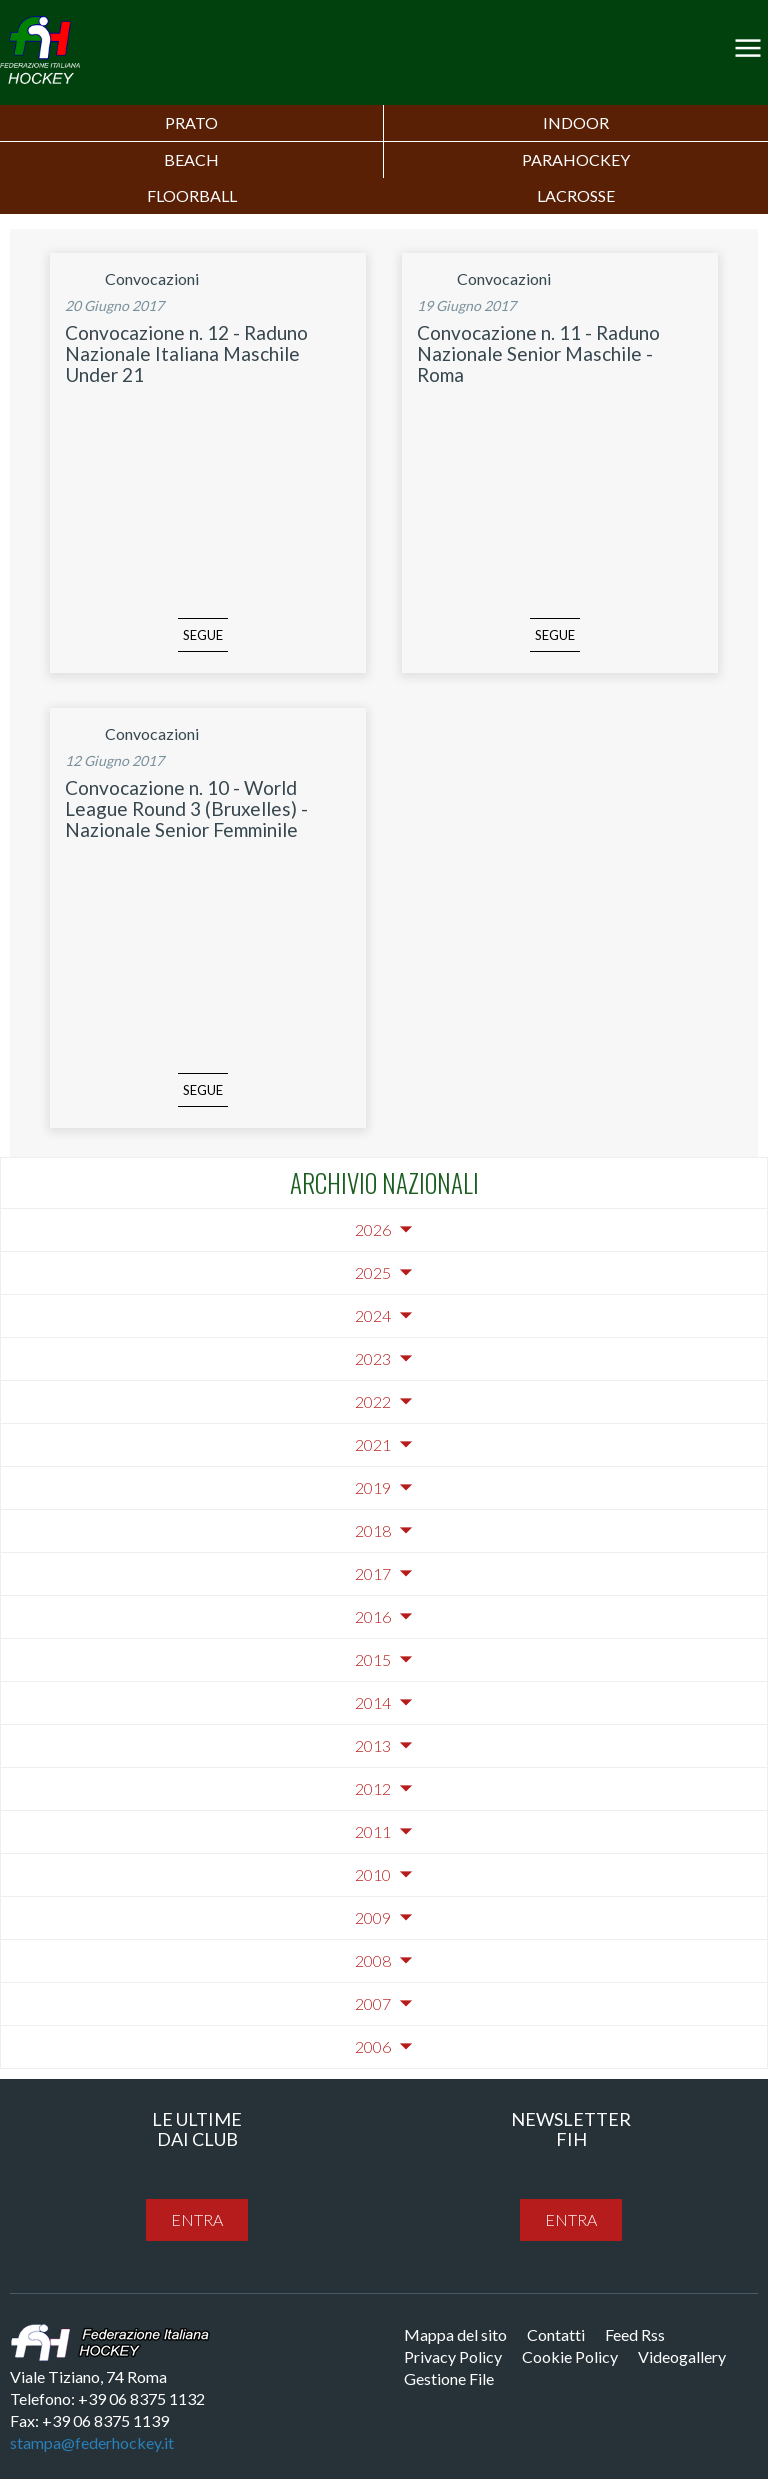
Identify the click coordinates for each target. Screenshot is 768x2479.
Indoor (576, 122)
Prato (191, 122)
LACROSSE (576, 195)
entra (197, 2219)
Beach (191, 159)
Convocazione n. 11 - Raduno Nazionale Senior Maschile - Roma (538, 353)
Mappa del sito (455, 2334)
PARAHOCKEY (576, 159)
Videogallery (682, 2356)
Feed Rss (635, 2334)
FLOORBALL (192, 195)
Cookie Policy (570, 2356)
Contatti (556, 2334)
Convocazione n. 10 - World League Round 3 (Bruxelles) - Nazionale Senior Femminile (186, 808)
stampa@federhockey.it (92, 2442)
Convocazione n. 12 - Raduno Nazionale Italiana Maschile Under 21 (186, 353)
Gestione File (449, 2378)
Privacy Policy (453, 2356)
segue (203, 635)
